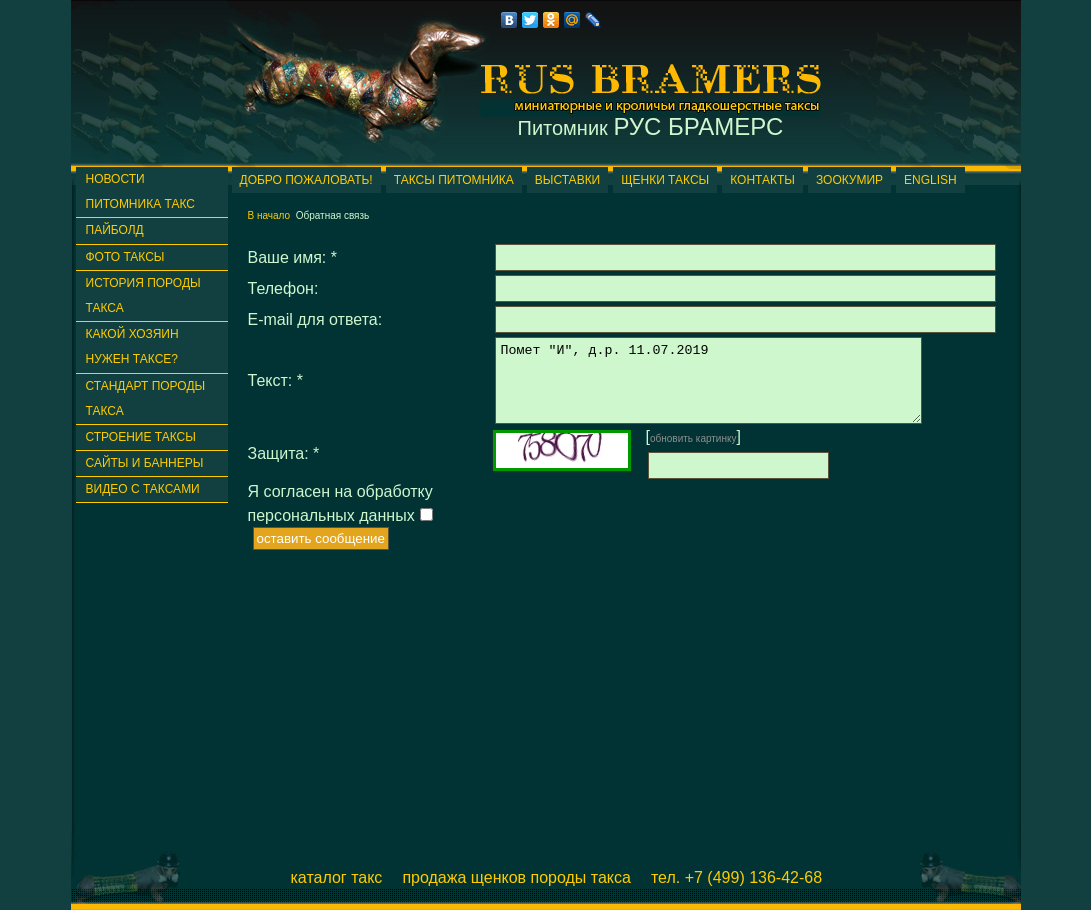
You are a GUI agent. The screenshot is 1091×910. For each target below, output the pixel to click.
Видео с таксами (143, 489)
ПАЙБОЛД (115, 230)
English (930, 180)
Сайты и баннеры (145, 463)
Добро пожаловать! (306, 180)
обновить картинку (693, 453)
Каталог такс (337, 877)
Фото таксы (125, 257)
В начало (269, 215)
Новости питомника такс (140, 191)
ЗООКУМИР (849, 180)
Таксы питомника (454, 180)
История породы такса (143, 295)
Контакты (762, 180)
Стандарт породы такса (146, 398)
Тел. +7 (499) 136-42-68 (736, 877)
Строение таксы (141, 437)
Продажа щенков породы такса (516, 877)
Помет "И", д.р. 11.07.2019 (733, 388)
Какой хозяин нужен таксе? (132, 346)
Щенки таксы (665, 180)
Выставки (567, 180)
